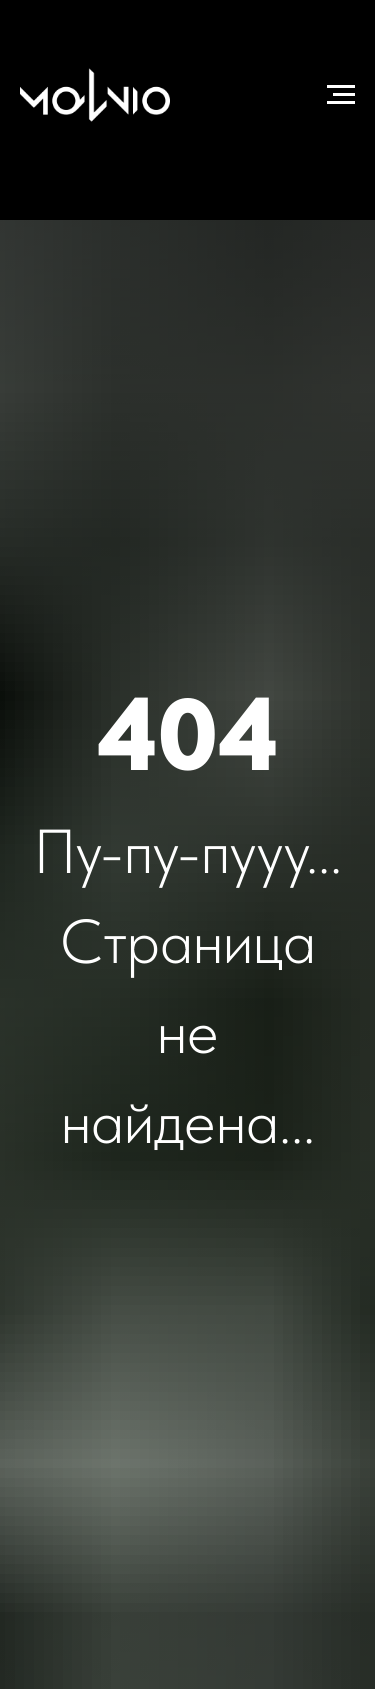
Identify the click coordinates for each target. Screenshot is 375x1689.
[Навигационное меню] (341, 95)
